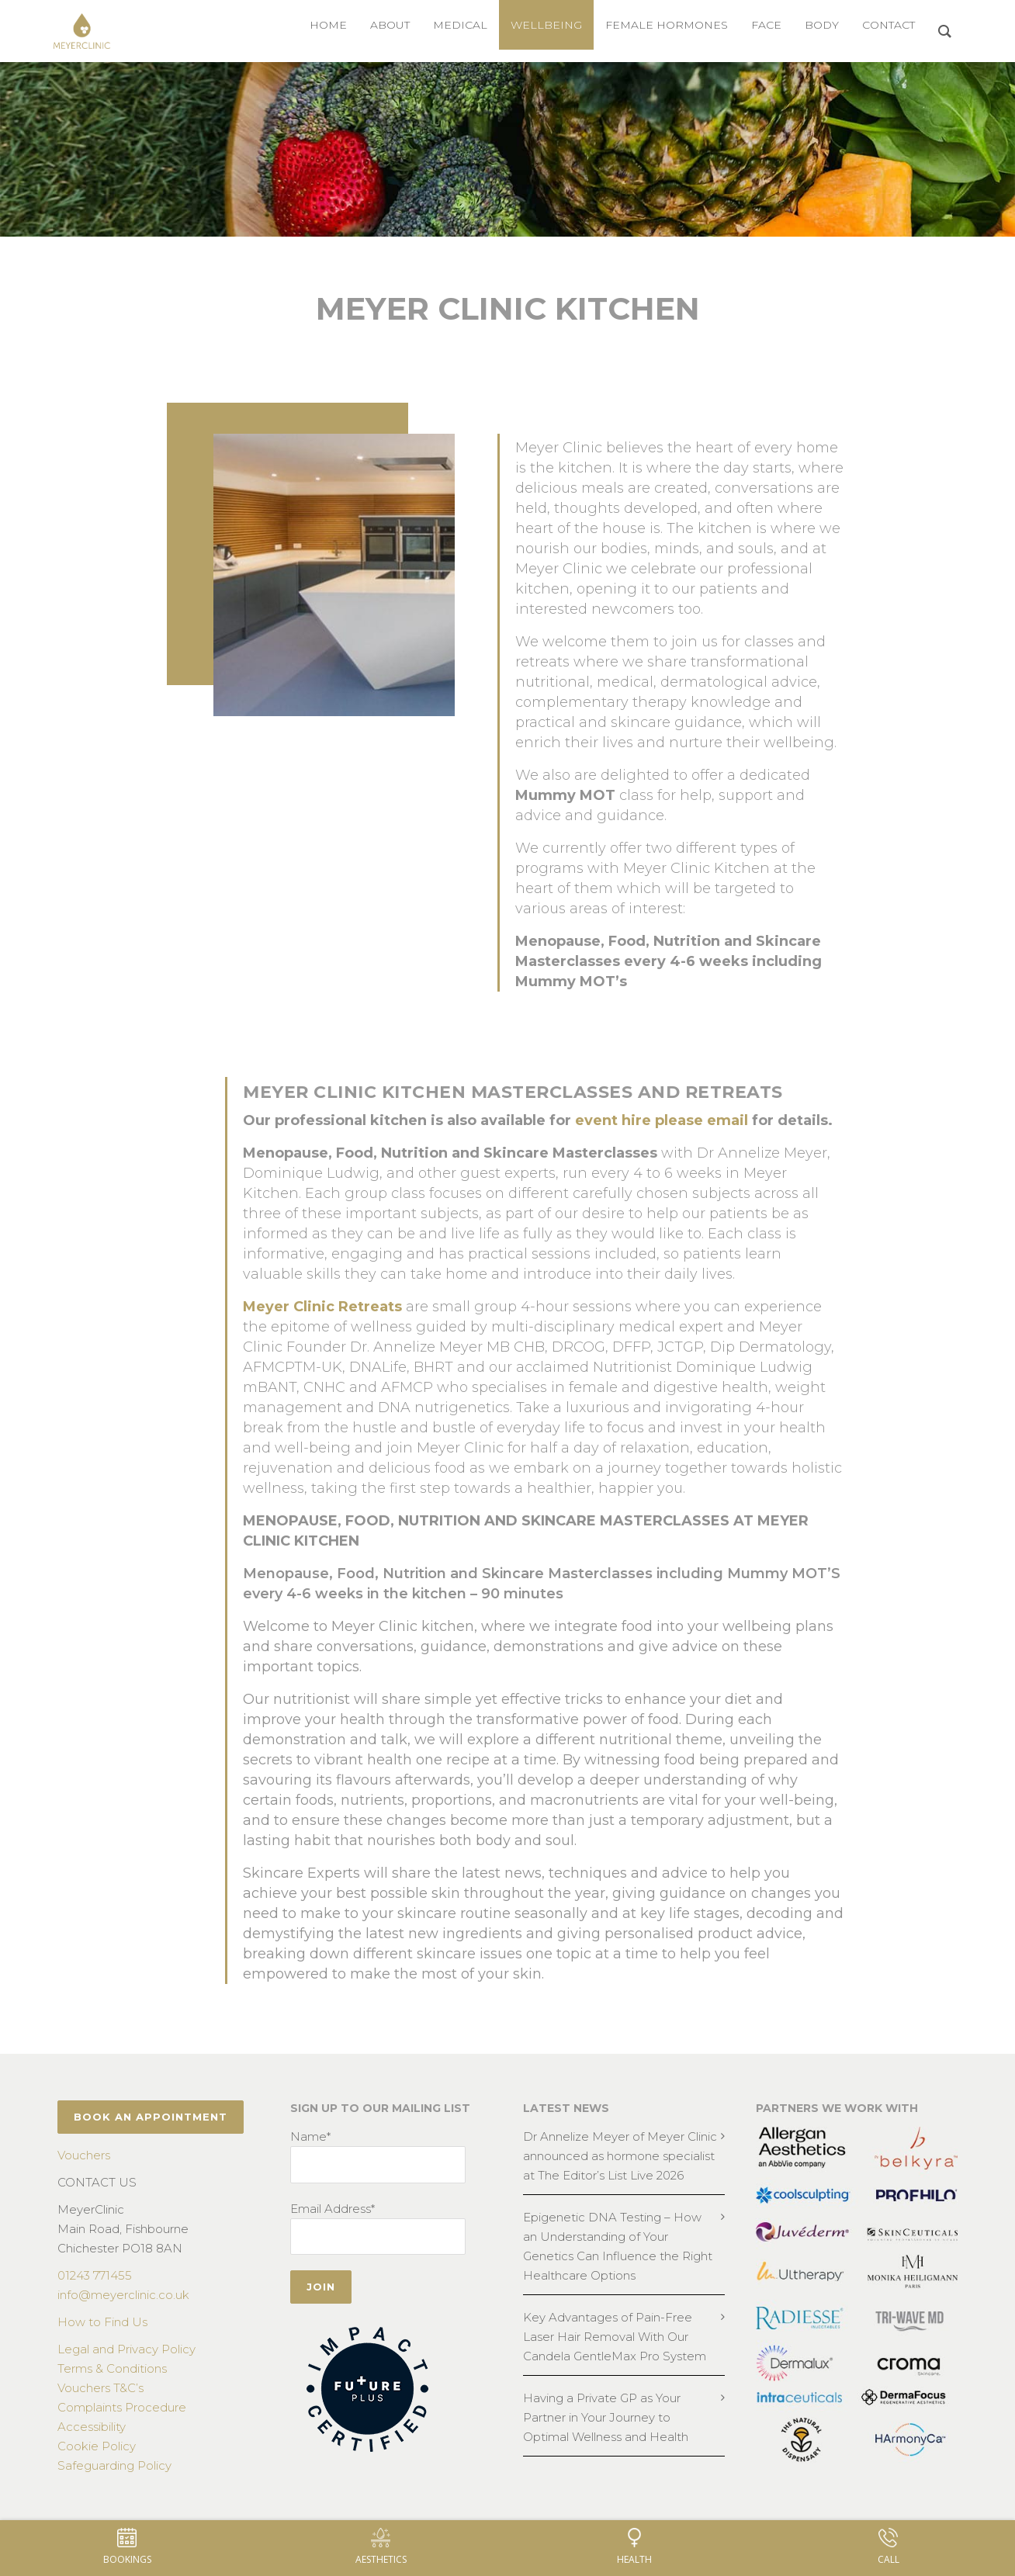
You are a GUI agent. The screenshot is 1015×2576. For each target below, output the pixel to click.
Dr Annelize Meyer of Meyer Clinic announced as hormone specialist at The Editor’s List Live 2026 (620, 2156)
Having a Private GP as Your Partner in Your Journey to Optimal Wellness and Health (605, 2417)
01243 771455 (94, 2275)
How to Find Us (102, 2322)
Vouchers (83, 2155)
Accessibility (91, 2426)
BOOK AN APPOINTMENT (150, 2116)
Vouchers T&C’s (100, 2387)
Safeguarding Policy (114, 2465)
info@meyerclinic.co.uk (123, 2294)
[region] (507, 149)
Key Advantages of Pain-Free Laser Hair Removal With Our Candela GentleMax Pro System (614, 2336)
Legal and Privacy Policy (126, 2349)
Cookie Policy (96, 2446)
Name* (310, 2136)
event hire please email (661, 1120)
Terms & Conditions (112, 2368)
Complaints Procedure (121, 2407)
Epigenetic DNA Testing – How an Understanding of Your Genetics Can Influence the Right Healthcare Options (617, 2246)
